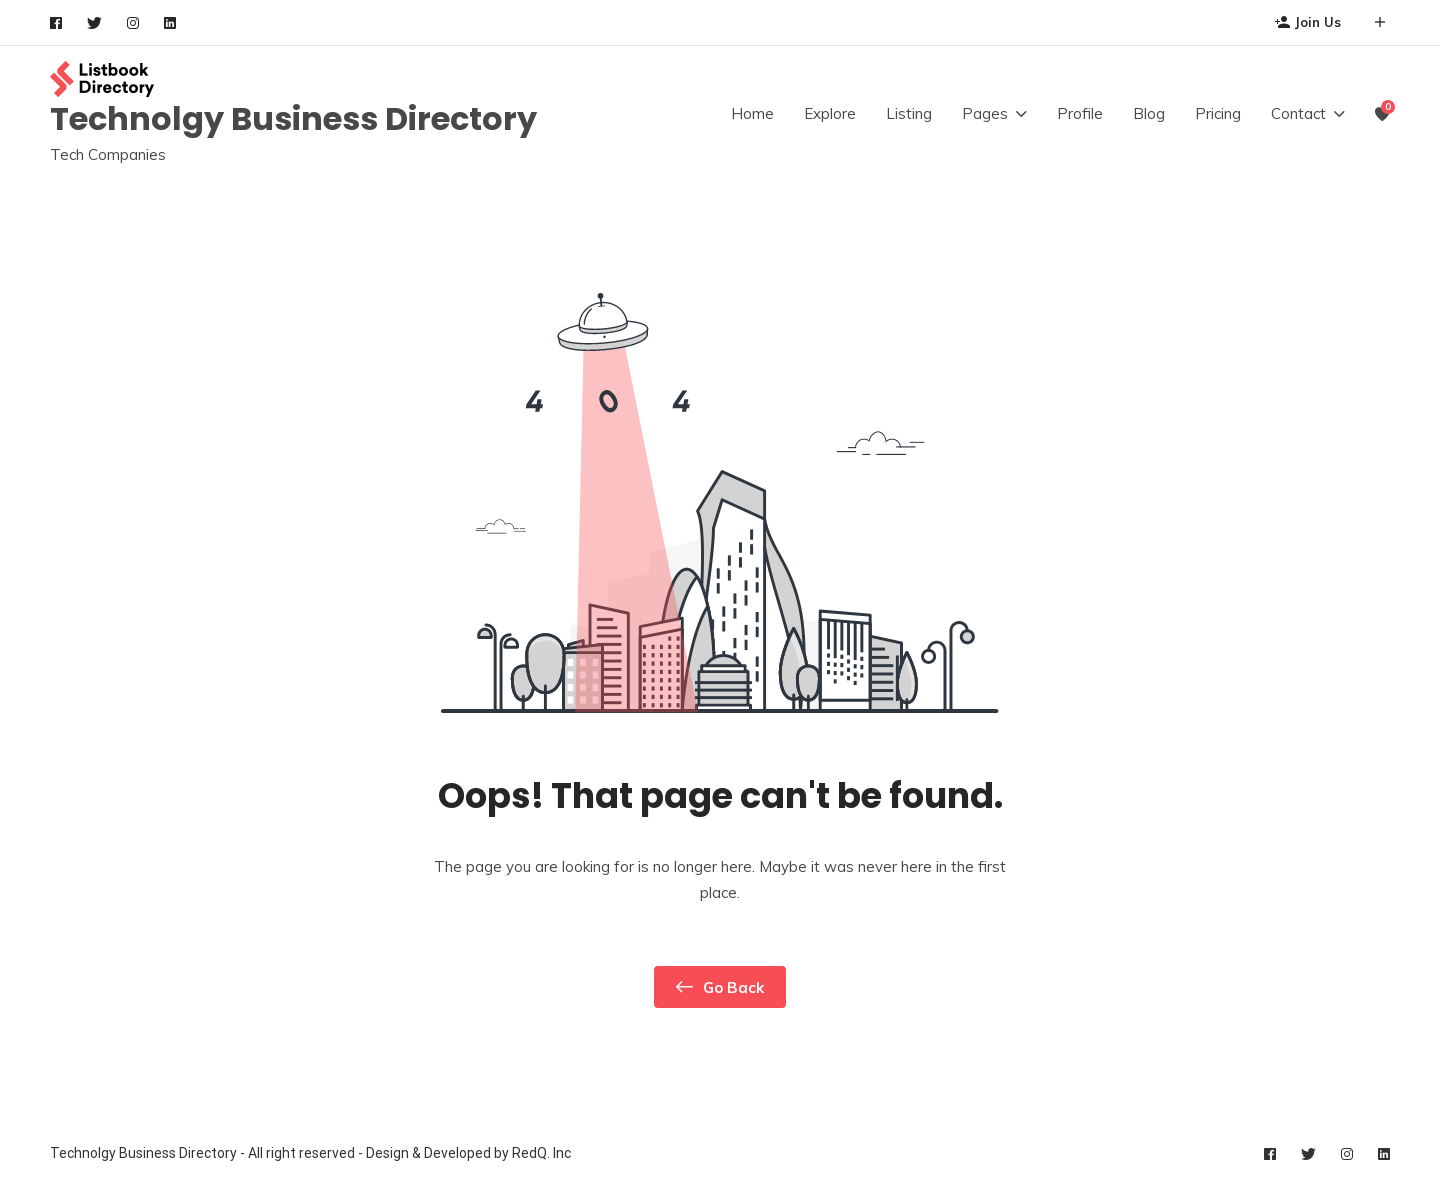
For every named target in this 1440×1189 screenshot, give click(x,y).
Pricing (1218, 113)
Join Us (1308, 22)
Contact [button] (1298, 113)
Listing (909, 113)
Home (752, 113)
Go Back (720, 987)
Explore (830, 113)
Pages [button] (985, 113)
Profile (1080, 113)
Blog (1149, 113)
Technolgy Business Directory (293, 118)
